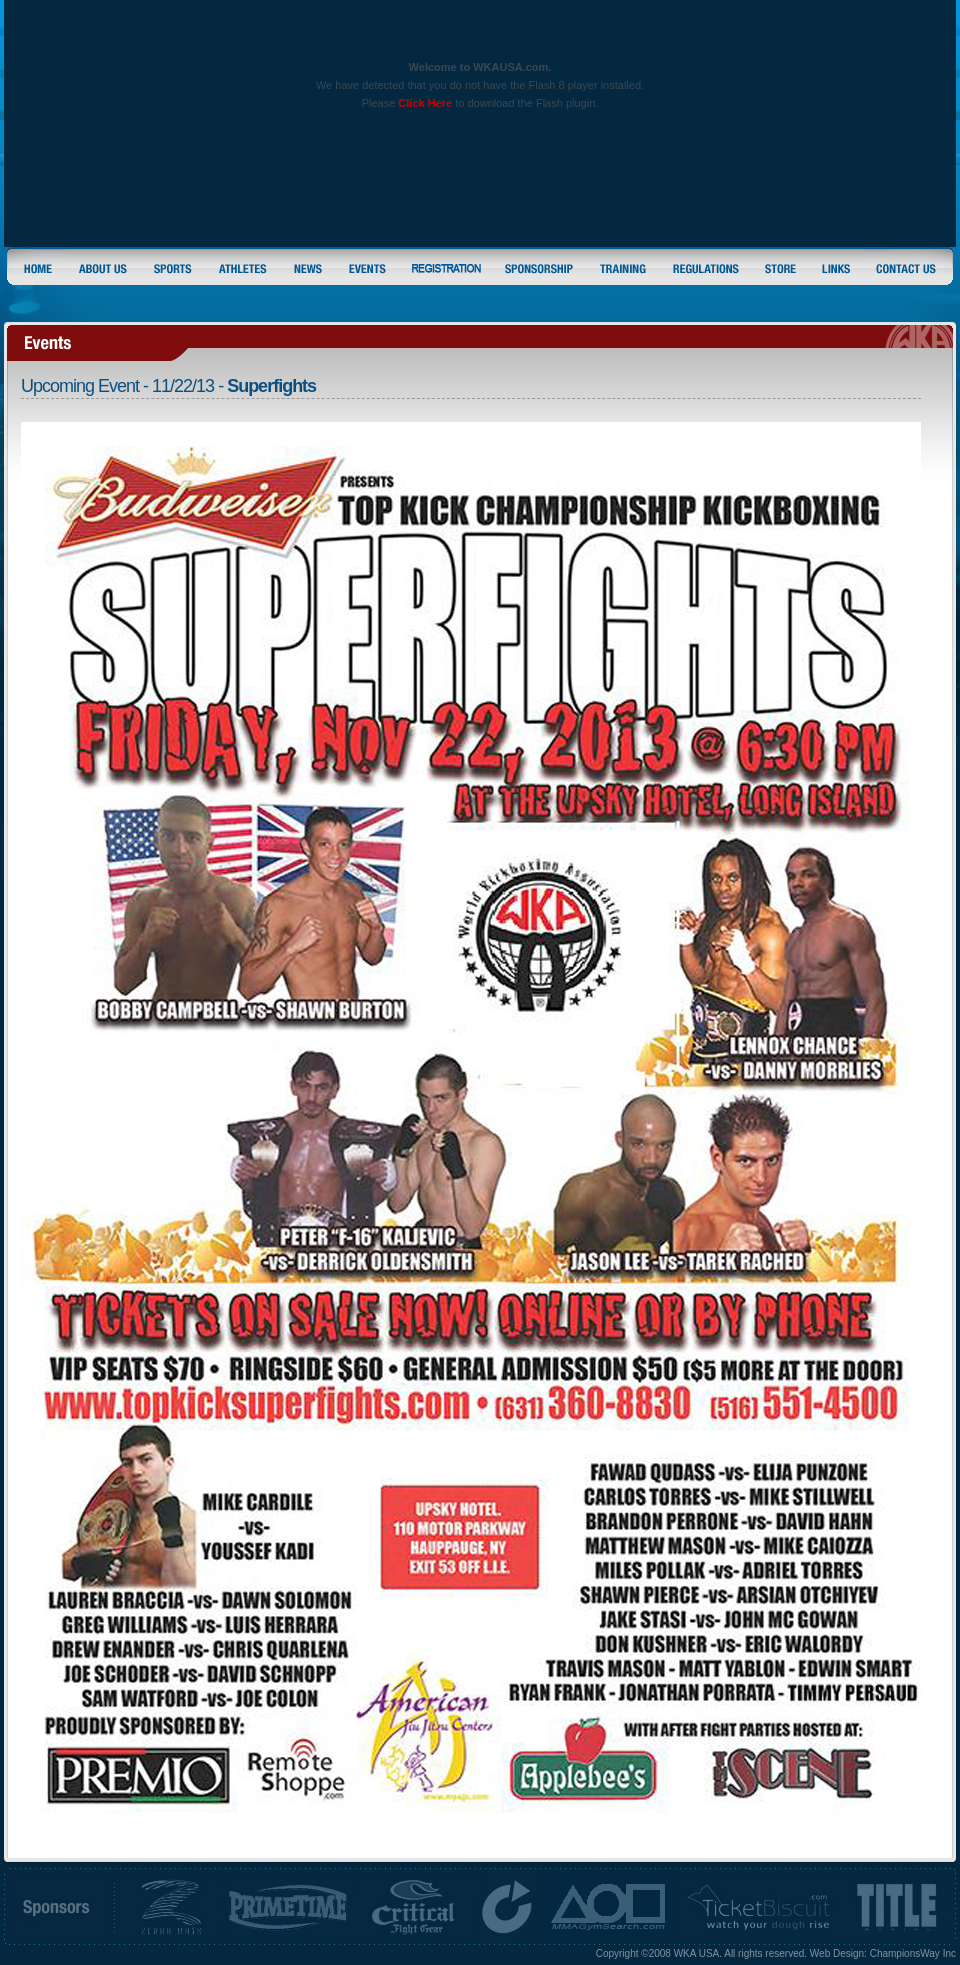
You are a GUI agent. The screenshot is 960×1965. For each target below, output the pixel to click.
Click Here (425, 103)
